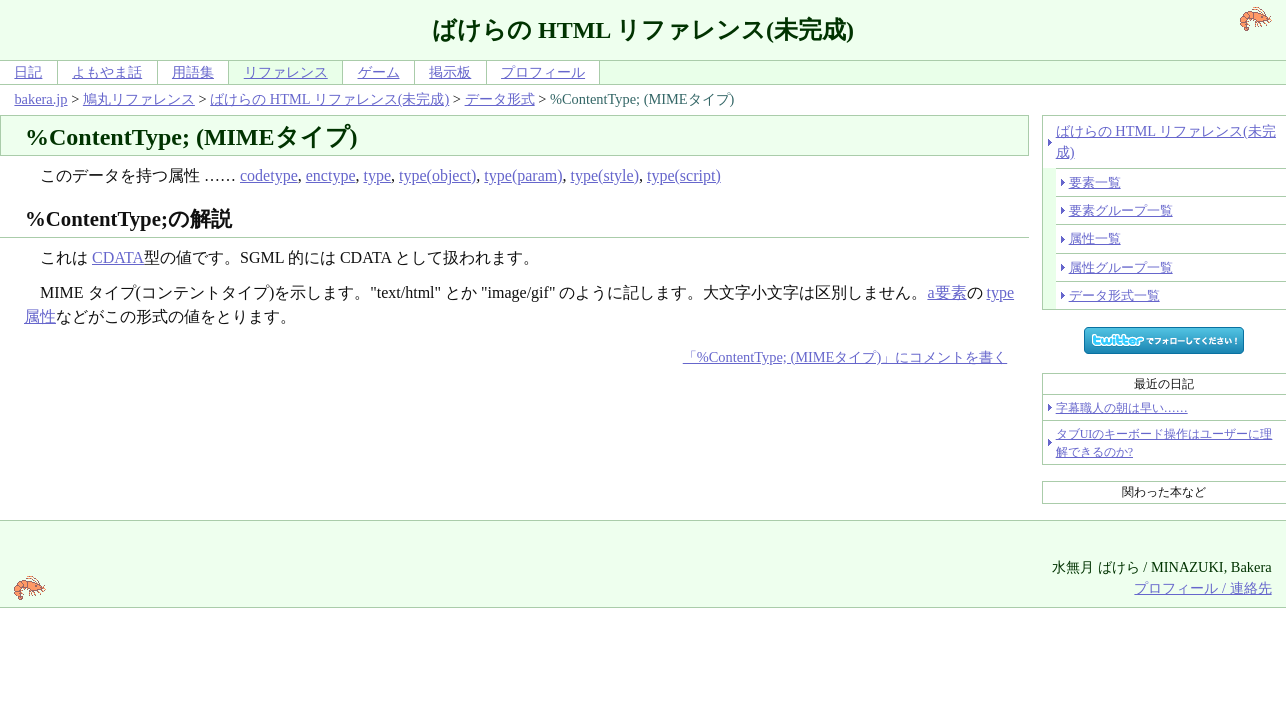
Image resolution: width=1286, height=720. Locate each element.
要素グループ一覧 (1121, 210)
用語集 (193, 72)
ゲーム (379, 72)
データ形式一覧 (1114, 295)
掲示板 (450, 72)
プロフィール (543, 72)
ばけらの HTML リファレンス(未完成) (329, 99)
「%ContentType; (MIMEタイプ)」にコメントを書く (845, 357)
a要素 (946, 292)
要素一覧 (1095, 182)
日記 (28, 72)
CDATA (118, 257)
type (378, 175)
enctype (331, 175)
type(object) (437, 175)
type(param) (523, 175)
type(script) (684, 175)
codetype (269, 175)
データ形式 (500, 99)
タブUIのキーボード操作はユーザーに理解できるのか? (1164, 443)
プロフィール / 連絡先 (1202, 588)
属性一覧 (1095, 238)
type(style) (605, 175)
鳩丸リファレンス (139, 99)
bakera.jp (40, 99)
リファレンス (286, 72)
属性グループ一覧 (1121, 267)
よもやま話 (107, 72)
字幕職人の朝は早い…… (1122, 408)
